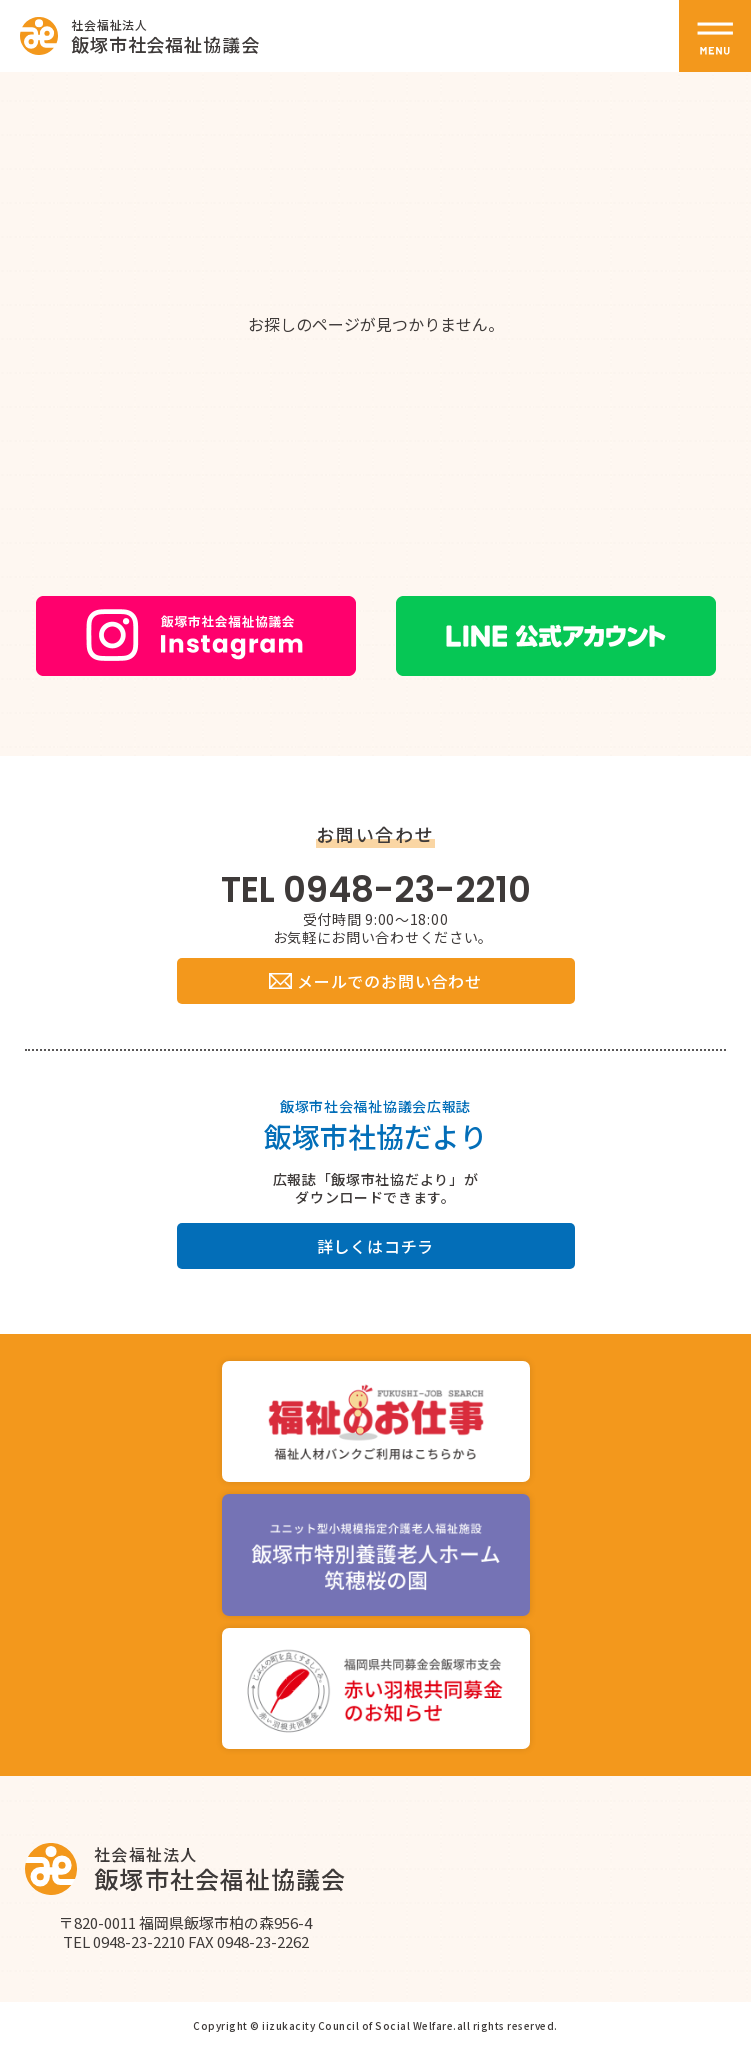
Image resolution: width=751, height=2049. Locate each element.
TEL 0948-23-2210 (376, 889)
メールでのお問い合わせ (375, 981)
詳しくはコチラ (376, 1246)
